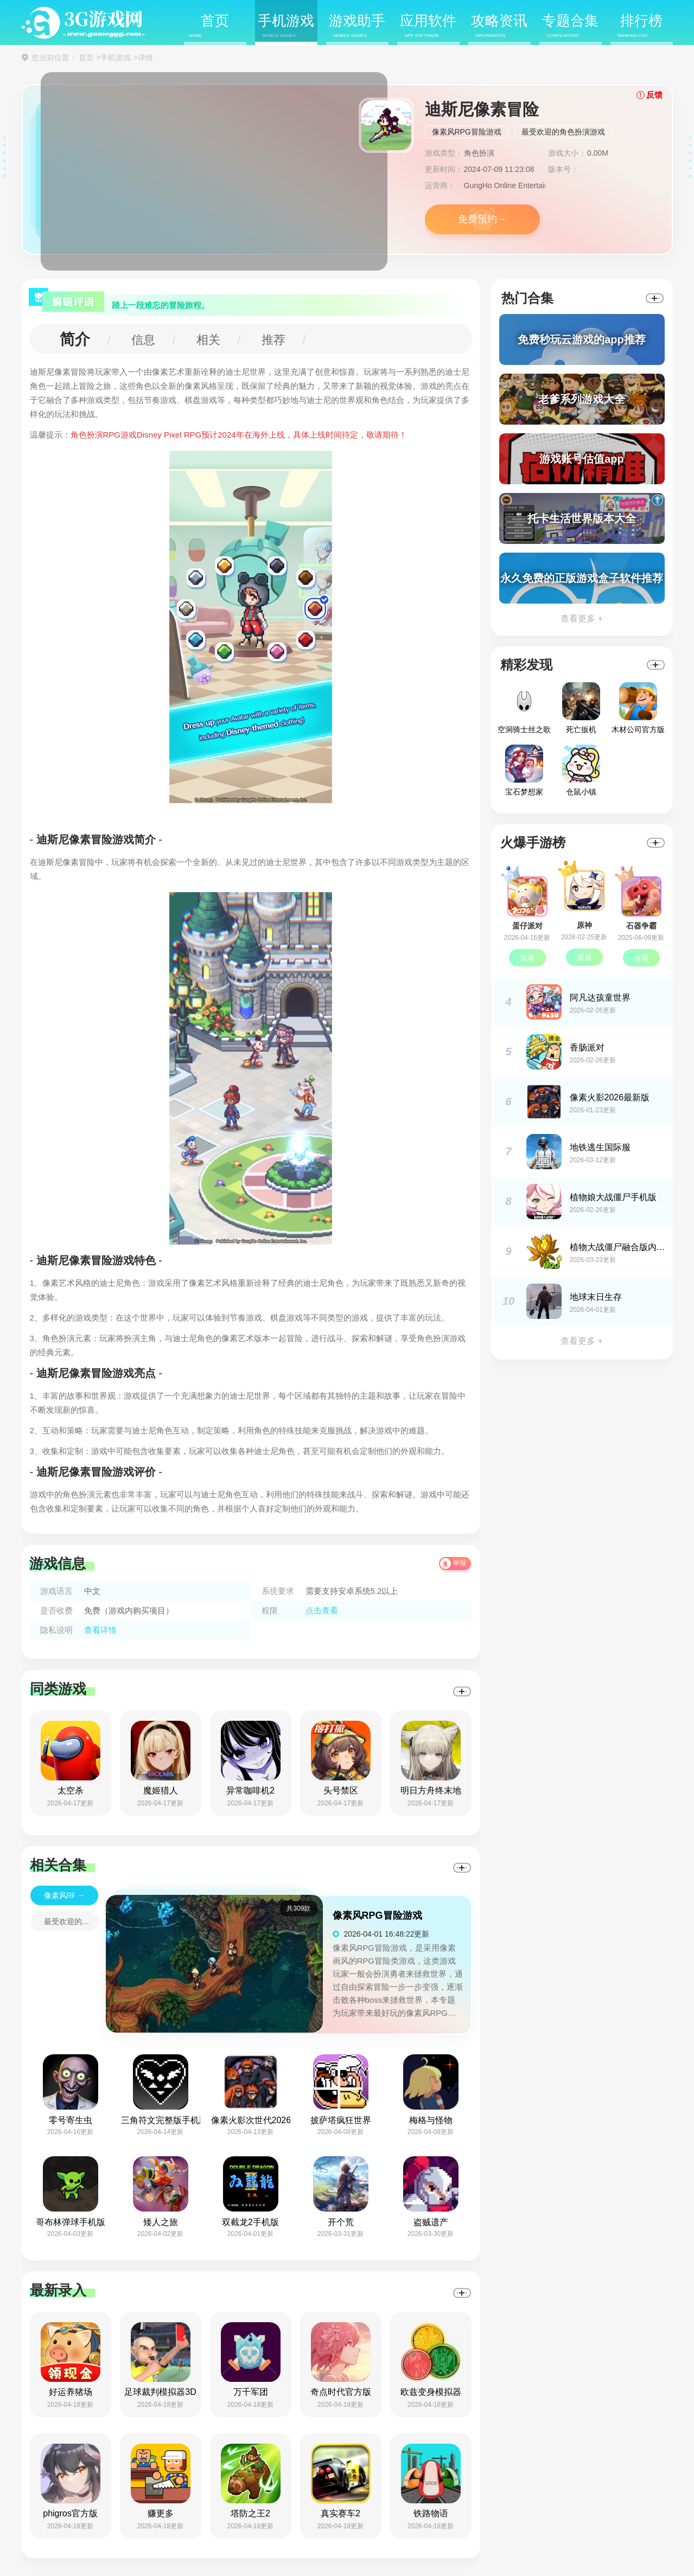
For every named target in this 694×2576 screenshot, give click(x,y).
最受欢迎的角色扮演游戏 (563, 131)
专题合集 (570, 25)
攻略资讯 (499, 25)
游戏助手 (357, 25)
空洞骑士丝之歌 (524, 708)
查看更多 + (582, 618)
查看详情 (100, 1630)
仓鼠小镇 (581, 770)
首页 (209, 25)
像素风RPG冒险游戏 (466, 131)
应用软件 (428, 25)
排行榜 (640, 25)
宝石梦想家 (524, 770)
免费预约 (477, 219)
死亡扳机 (581, 708)
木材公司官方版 (638, 708)
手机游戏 (286, 25)
